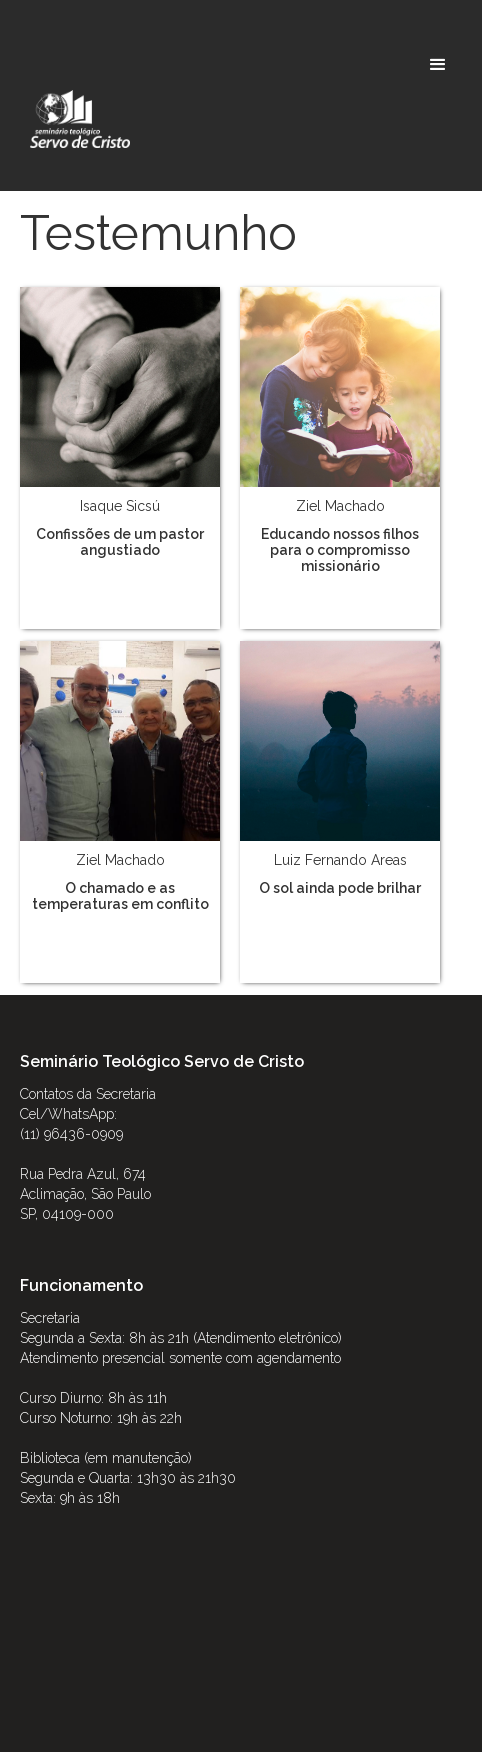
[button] (438, 65)
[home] (75, 119)
